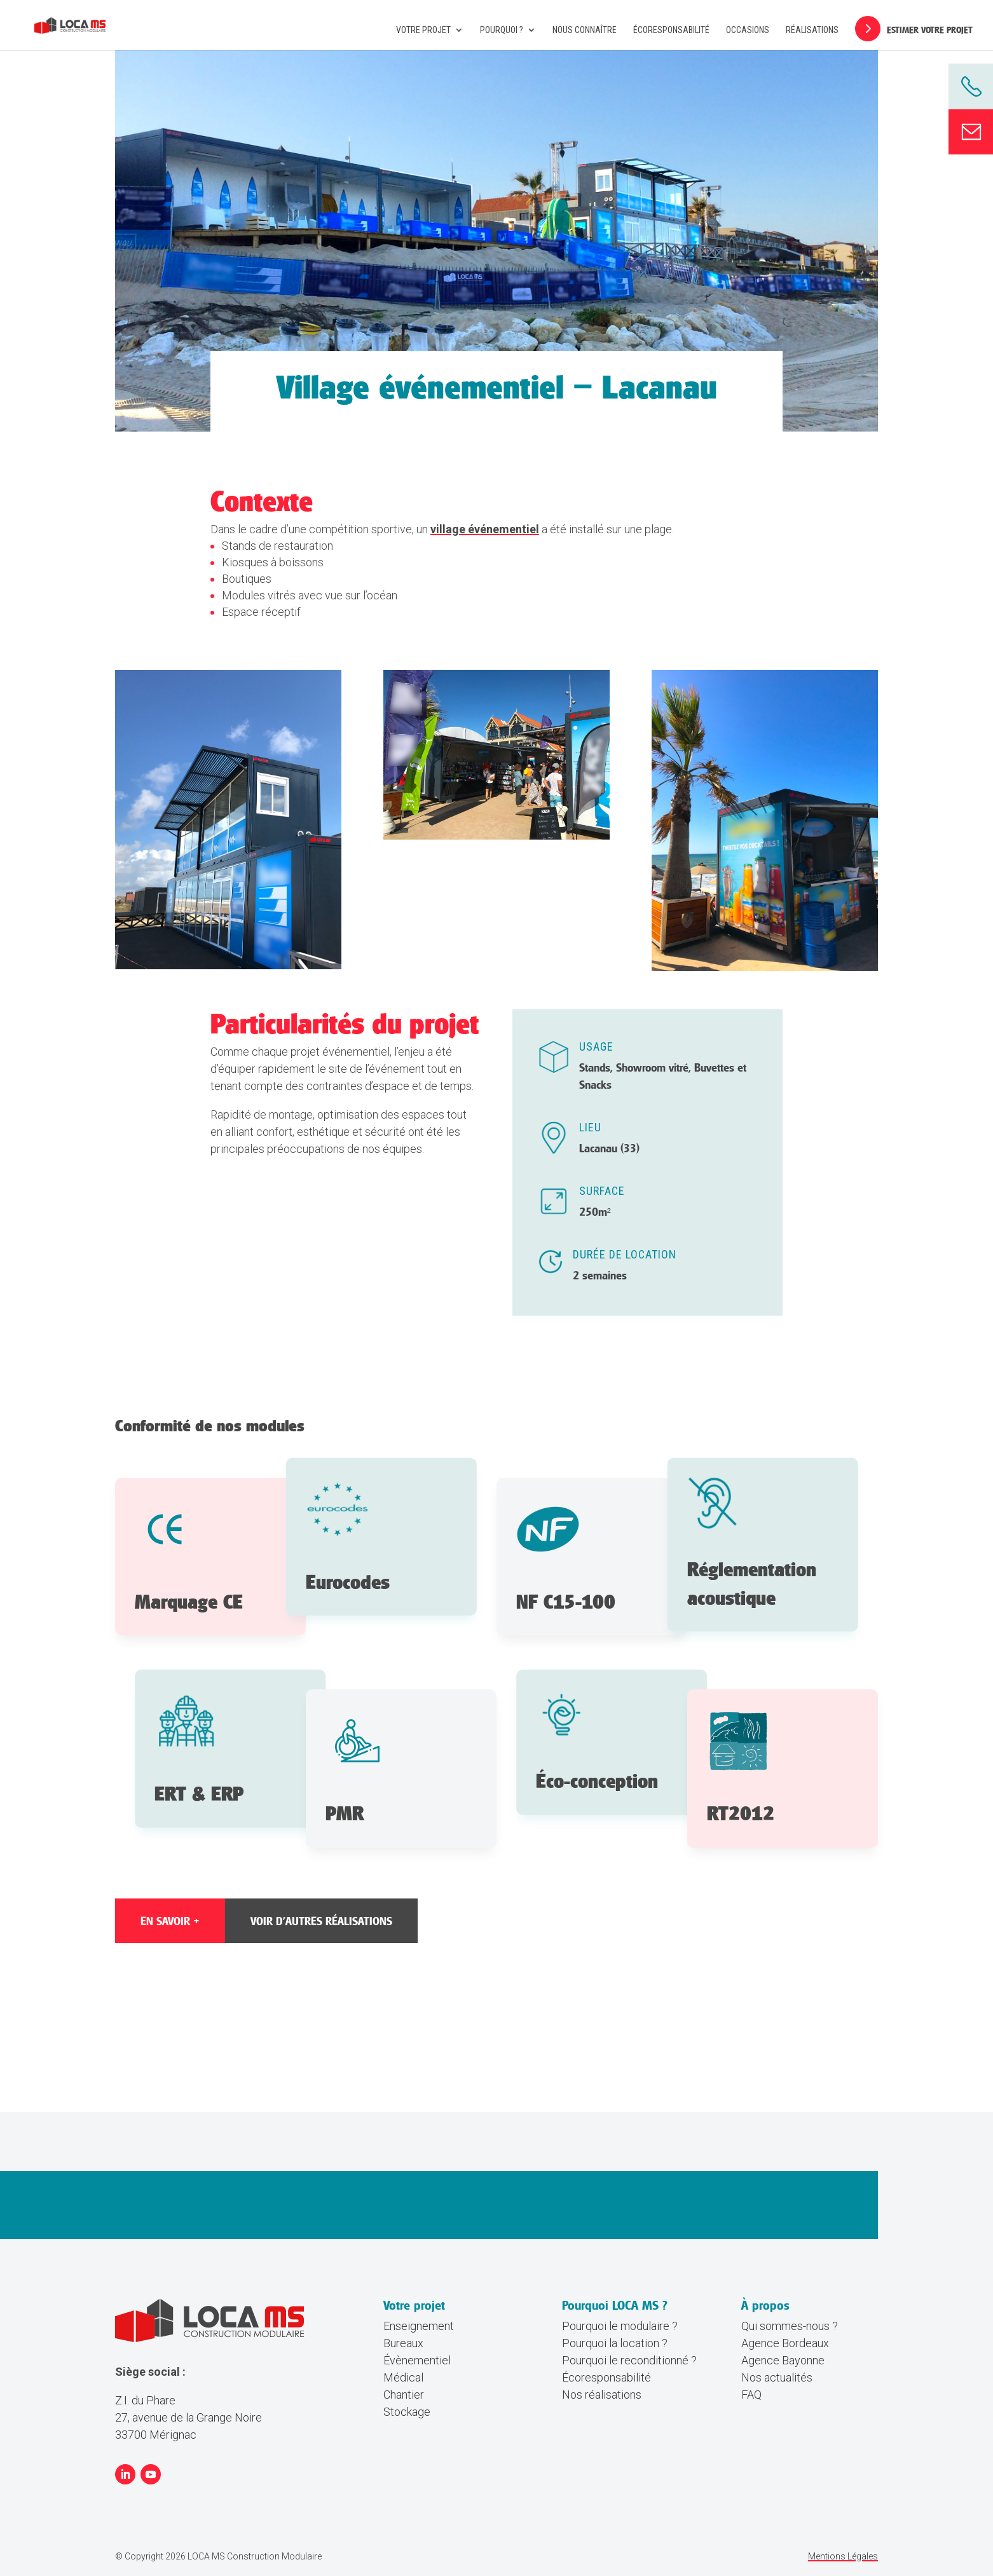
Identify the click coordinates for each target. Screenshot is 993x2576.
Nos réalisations (601, 2394)
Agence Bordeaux (785, 2343)
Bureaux (403, 2343)
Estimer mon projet (601, 2220)
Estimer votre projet (930, 29)
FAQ (751, 2394)
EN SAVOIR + (170, 1921)
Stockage (406, 2411)
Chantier (403, 2394)
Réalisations (812, 30)
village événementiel (484, 529)
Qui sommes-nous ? (789, 2326)
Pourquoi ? (501, 30)
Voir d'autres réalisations (321, 1921)
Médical (403, 2377)
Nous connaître (584, 30)
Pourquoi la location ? (615, 2343)
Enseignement (418, 2326)
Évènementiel (417, 2360)
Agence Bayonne (783, 2360)
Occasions (747, 30)
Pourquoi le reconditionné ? (629, 2360)
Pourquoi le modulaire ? (620, 2326)
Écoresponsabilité (671, 30)
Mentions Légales (843, 2556)
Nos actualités (776, 2377)
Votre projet (423, 30)
